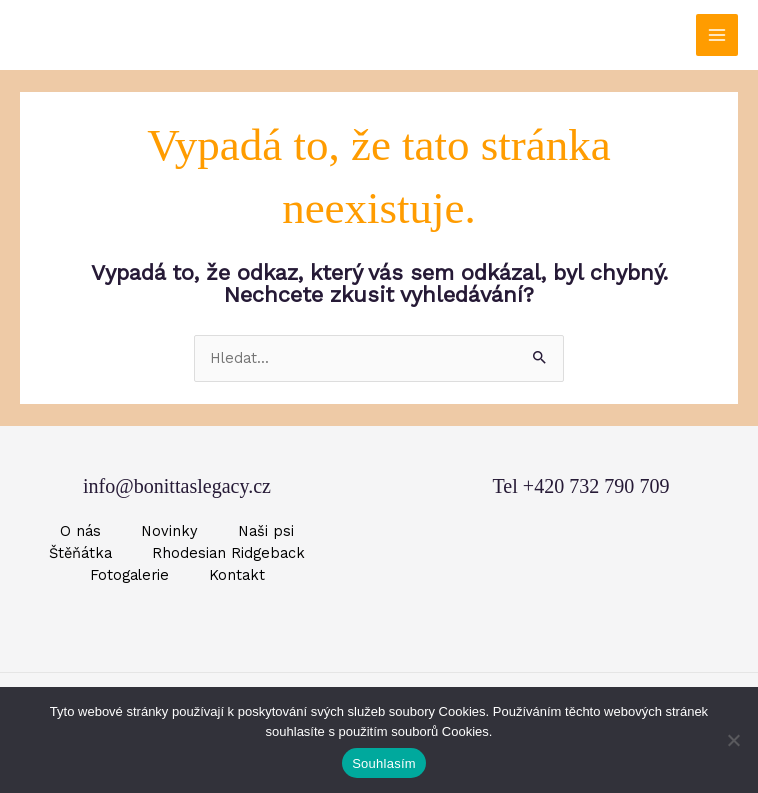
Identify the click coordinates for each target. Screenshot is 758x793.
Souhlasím (384, 763)
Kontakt (237, 575)
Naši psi (266, 531)
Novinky (169, 531)
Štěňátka (80, 553)
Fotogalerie (129, 575)
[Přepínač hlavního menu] (717, 35)
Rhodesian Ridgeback (228, 553)
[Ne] (733, 740)
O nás (80, 531)
